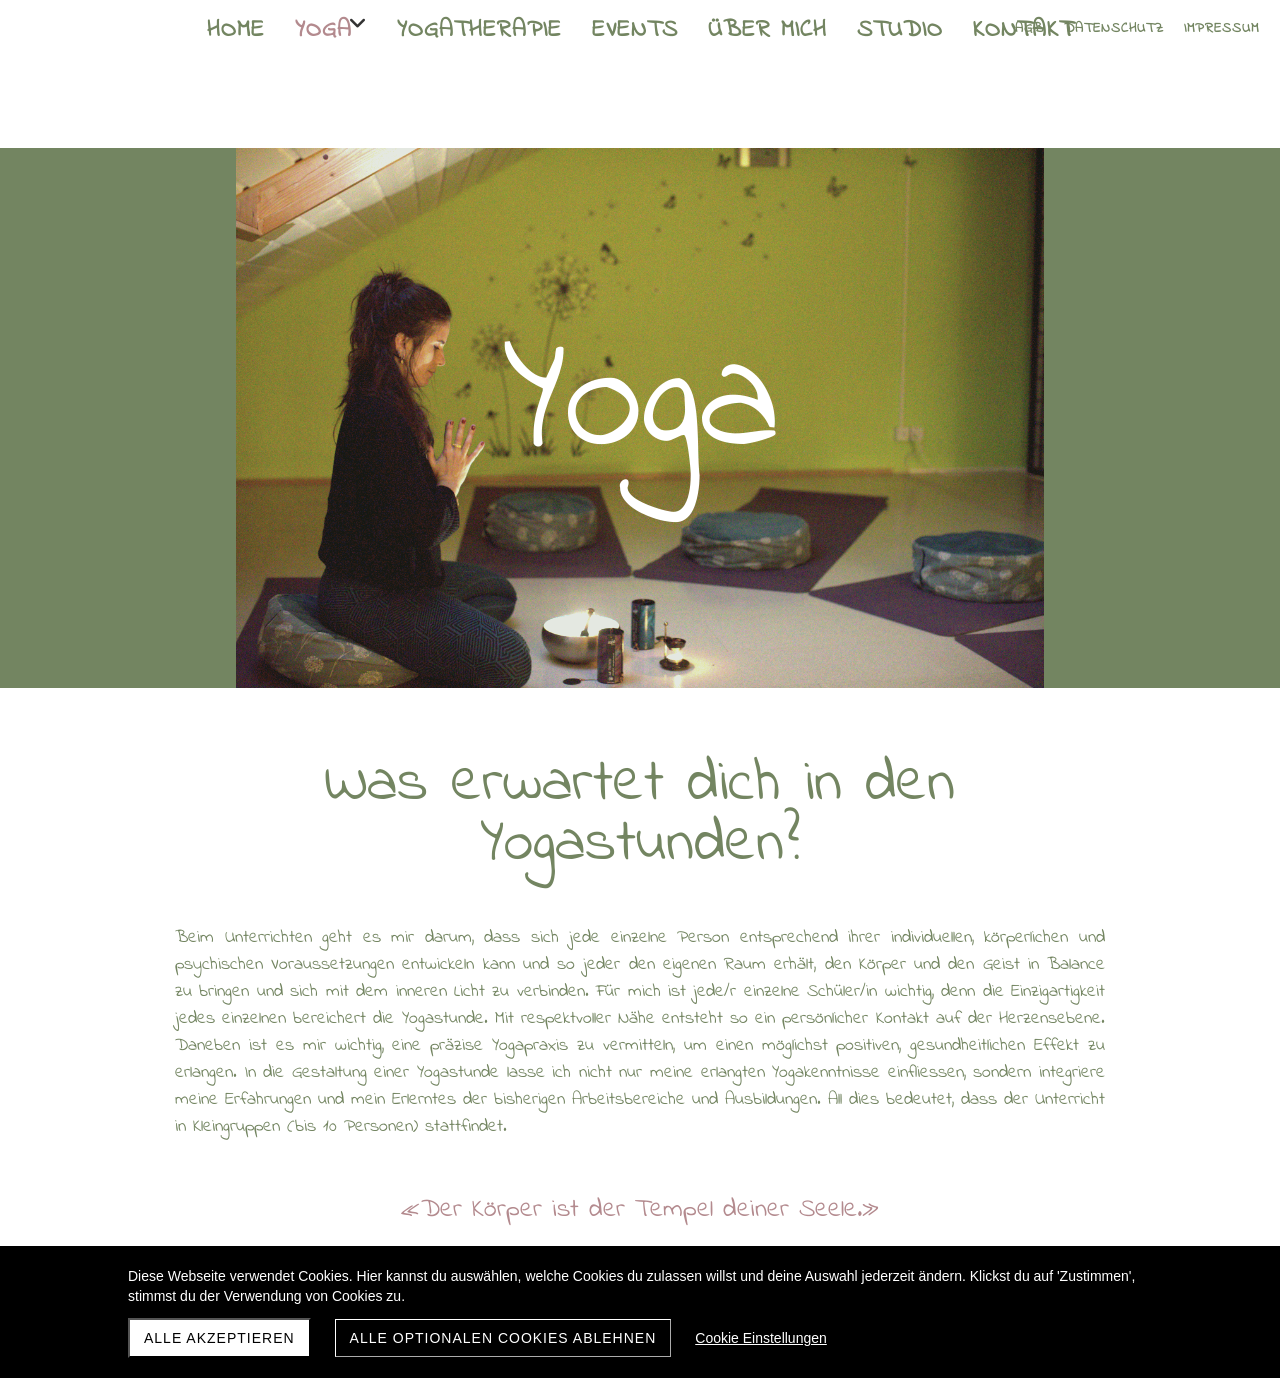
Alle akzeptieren (219, 1338)
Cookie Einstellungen (761, 1338)
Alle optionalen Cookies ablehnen (503, 1338)
